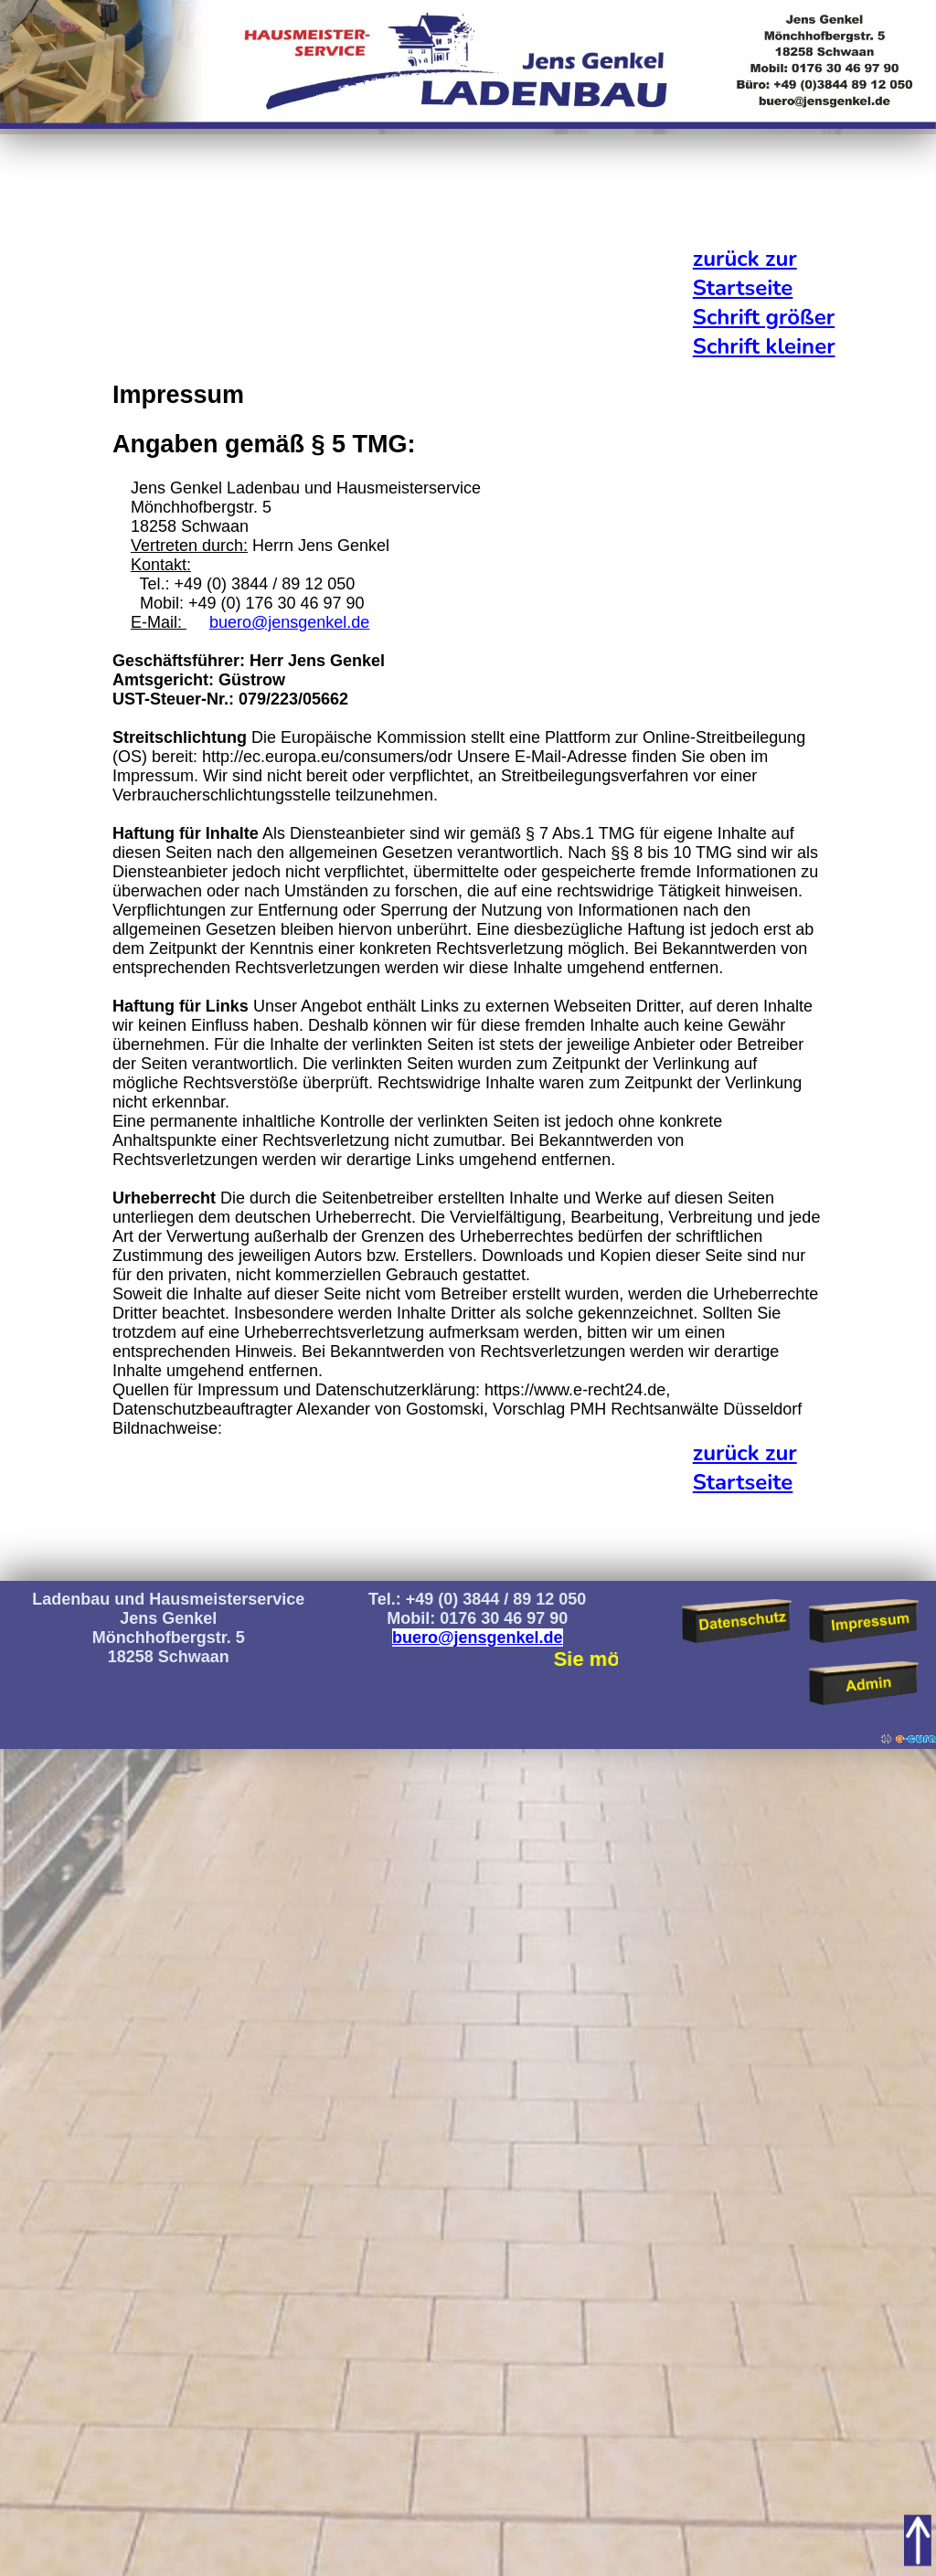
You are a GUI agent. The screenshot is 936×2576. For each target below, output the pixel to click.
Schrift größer (764, 317)
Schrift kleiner (764, 346)
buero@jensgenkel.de (289, 622)
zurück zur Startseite (745, 273)
